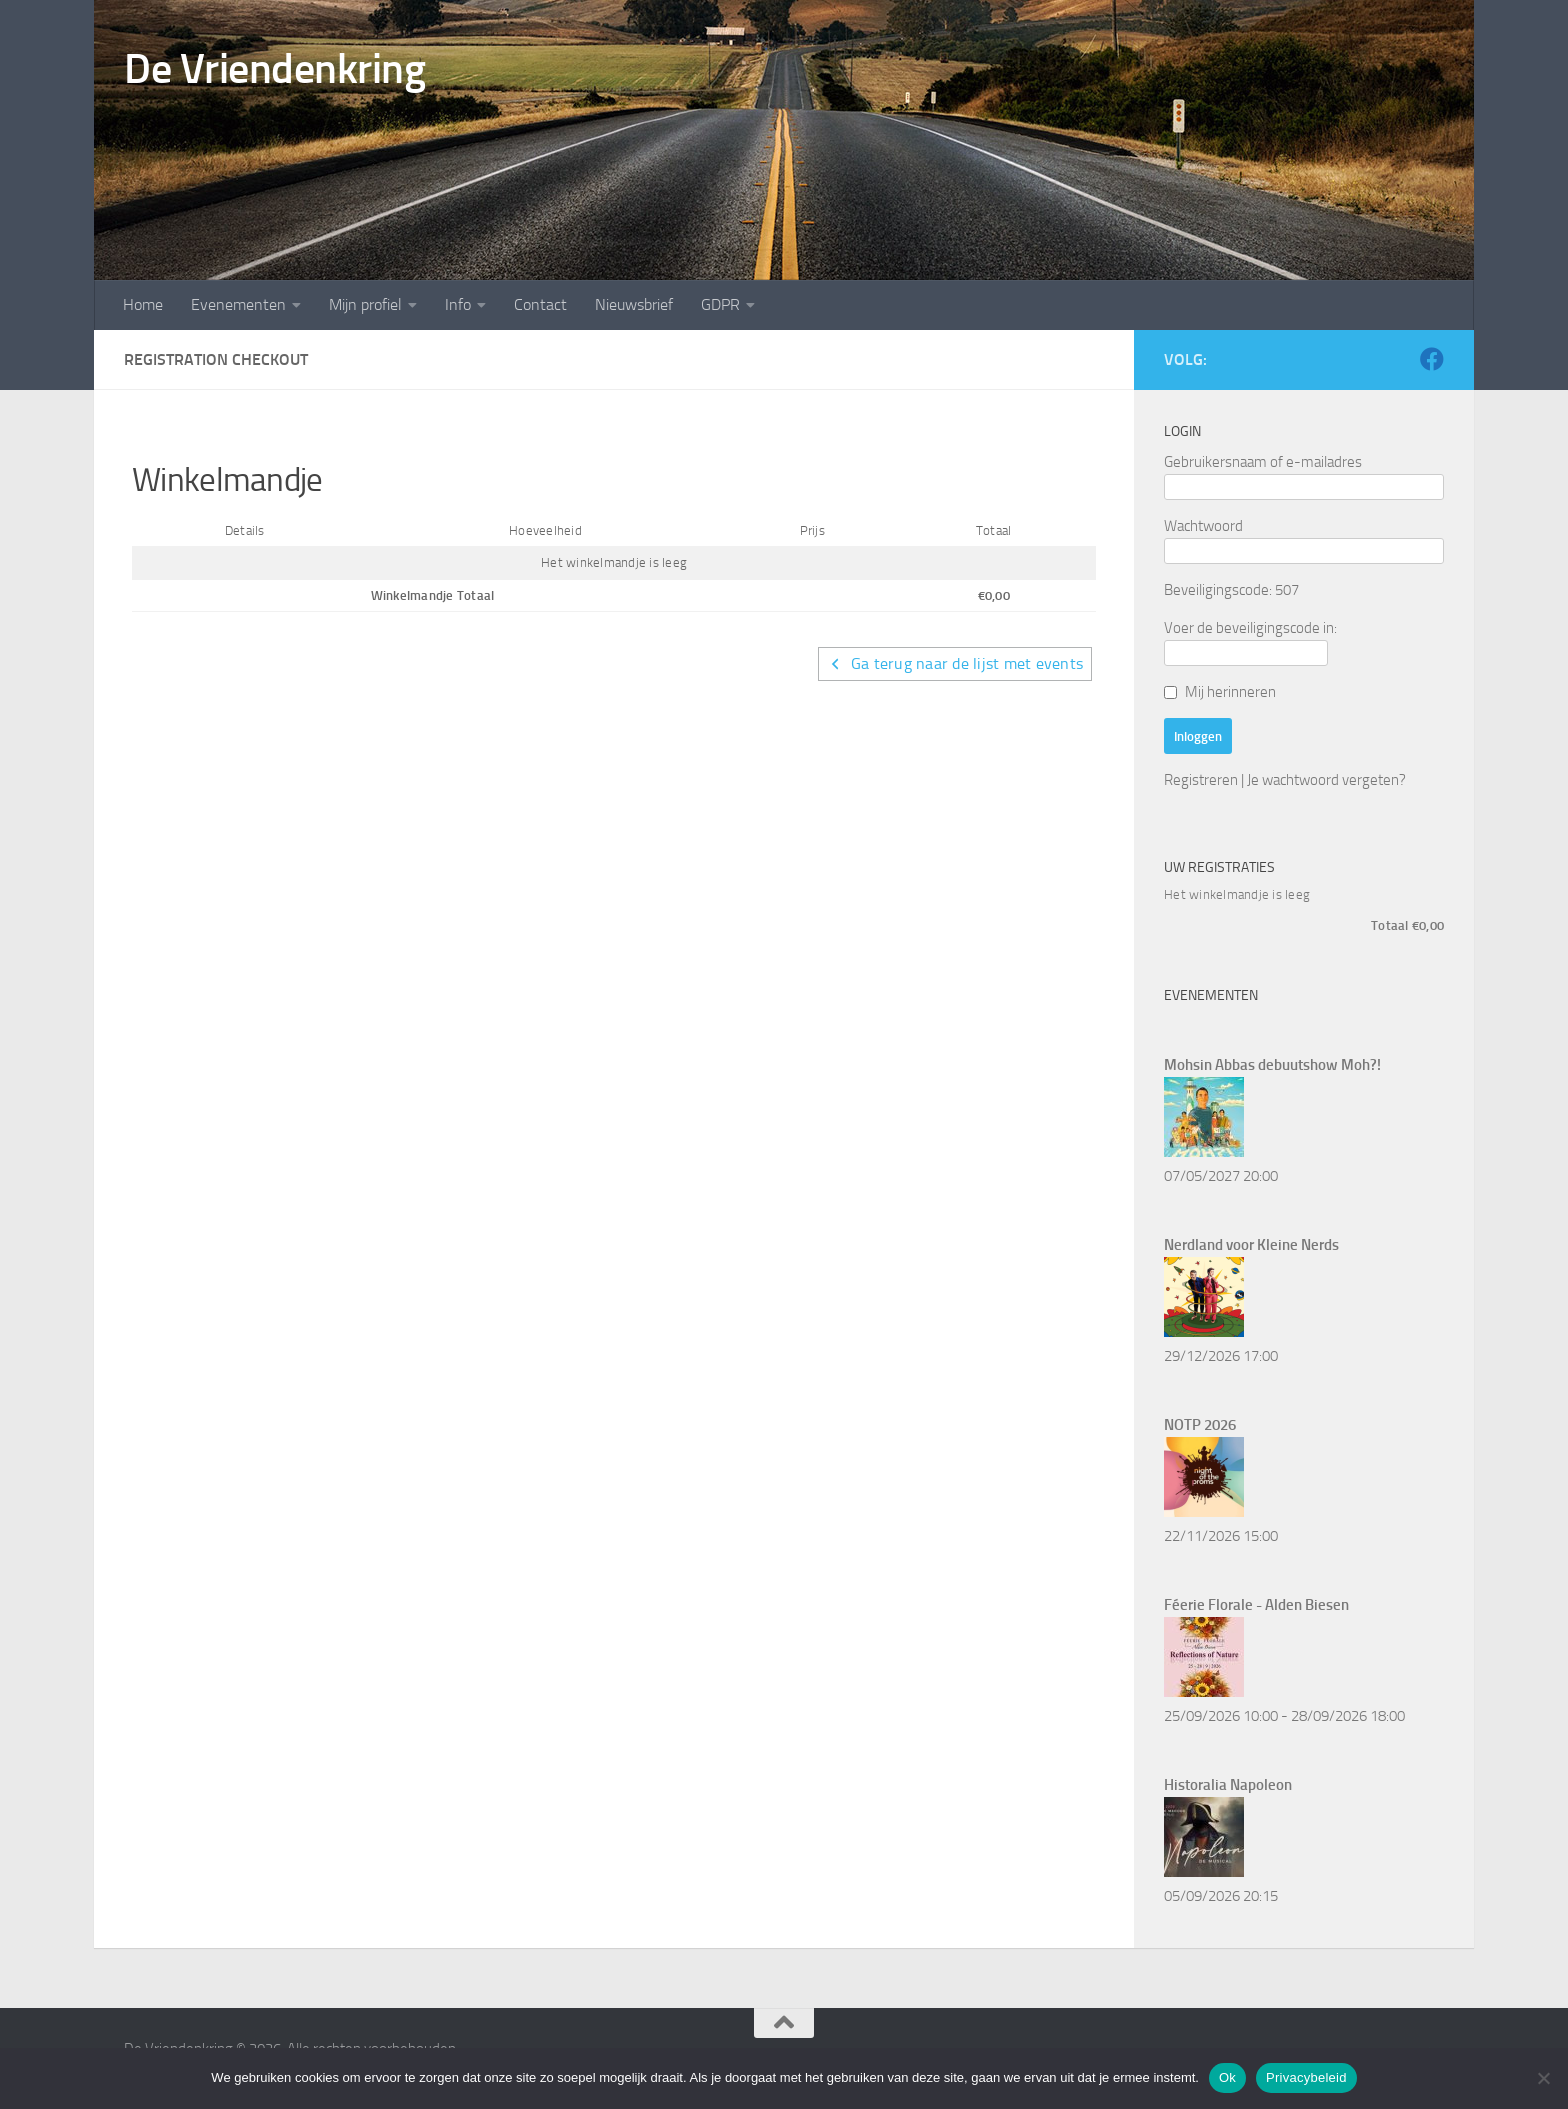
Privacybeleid (1306, 2077)
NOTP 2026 (1200, 1425)
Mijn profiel (365, 304)
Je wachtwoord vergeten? (1326, 780)
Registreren (1201, 780)
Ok (1227, 2077)
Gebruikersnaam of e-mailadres (1263, 462)
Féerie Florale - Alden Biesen (1256, 1605)
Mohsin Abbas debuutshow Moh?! (1272, 1065)
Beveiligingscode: (1218, 590)
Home (143, 304)
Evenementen (238, 304)
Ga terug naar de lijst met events (955, 663)
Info (458, 304)
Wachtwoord (1203, 526)
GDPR (720, 304)
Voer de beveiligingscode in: (1250, 628)
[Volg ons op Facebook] (1432, 359)
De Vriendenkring (274, 69)
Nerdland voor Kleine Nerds (1251, 1245)
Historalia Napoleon (1228, 1785)
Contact (540, 304)
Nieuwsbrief (634, 304)
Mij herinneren (1230, 692)
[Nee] (1543, 2078)
